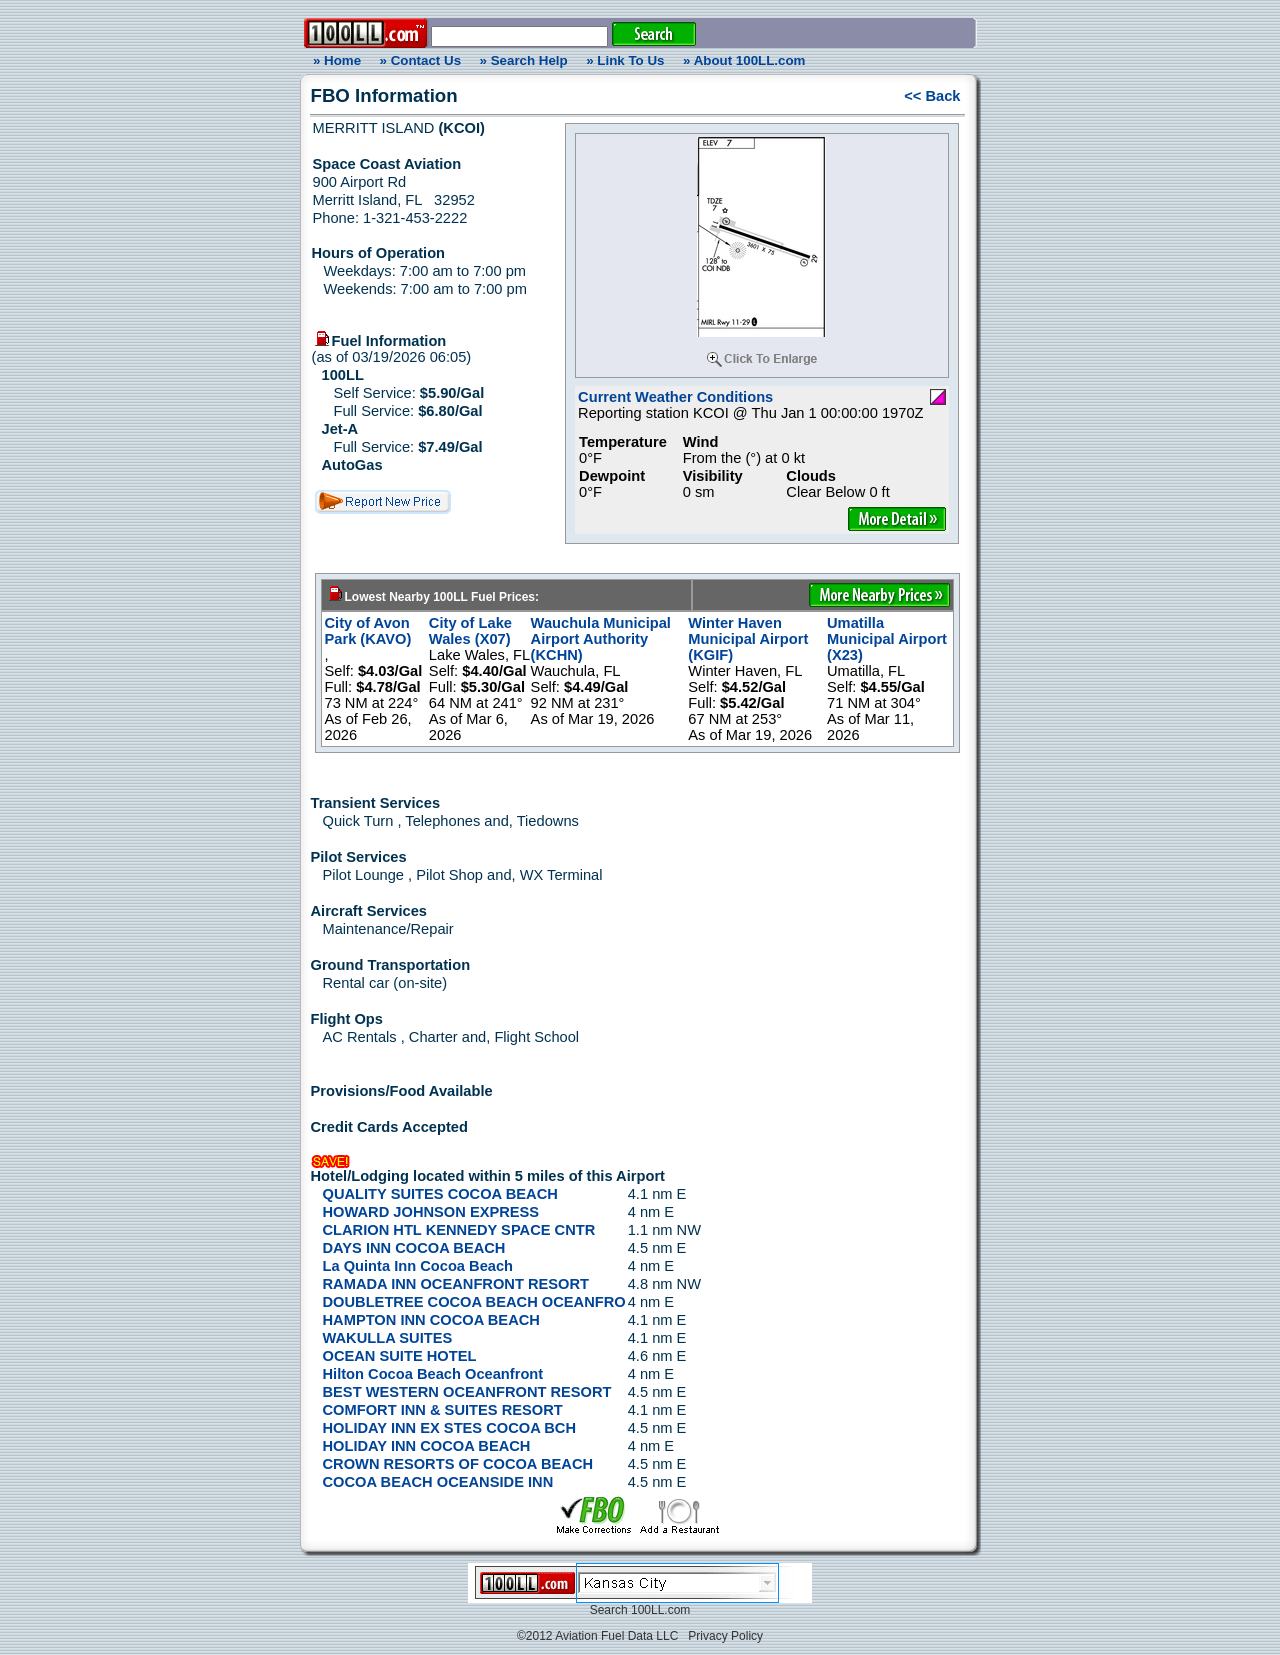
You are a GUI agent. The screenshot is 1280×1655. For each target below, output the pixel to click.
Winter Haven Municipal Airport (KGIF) (748, 639)
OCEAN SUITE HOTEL (400, 1356)
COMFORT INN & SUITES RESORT (443, 1410)
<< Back (932, 96)
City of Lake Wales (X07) (470, 631)
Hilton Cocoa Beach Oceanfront (433, 1374)
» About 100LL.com (744, 60)
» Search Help (524, 60)
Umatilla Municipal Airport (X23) (887, 639)
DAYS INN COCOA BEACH (414, 1248)
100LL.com (660, 1610)
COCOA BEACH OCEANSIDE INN (438, 1482)
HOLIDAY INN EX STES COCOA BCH (450, 1428)
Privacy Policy (725, 1636)
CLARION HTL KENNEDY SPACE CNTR (459, 1230)
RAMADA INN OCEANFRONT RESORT (456, 1284)
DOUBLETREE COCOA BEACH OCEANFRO (474, 1302)
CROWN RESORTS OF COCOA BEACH (458, 1464)
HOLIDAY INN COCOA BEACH (427, 1446)
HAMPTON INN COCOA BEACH (431, 1320)
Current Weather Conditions (675, 397)
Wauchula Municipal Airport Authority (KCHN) (601, 639)
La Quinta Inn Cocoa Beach (418, 1266)
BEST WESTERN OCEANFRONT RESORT (467, 1392)
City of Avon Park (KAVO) (368, 631)
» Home (334, 60)
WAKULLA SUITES (388, 1338)
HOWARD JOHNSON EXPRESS (431, 1212)
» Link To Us (625, 60)
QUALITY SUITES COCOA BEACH (440, 1194)
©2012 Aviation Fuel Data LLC (597, 1636)
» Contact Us (420, 60)
